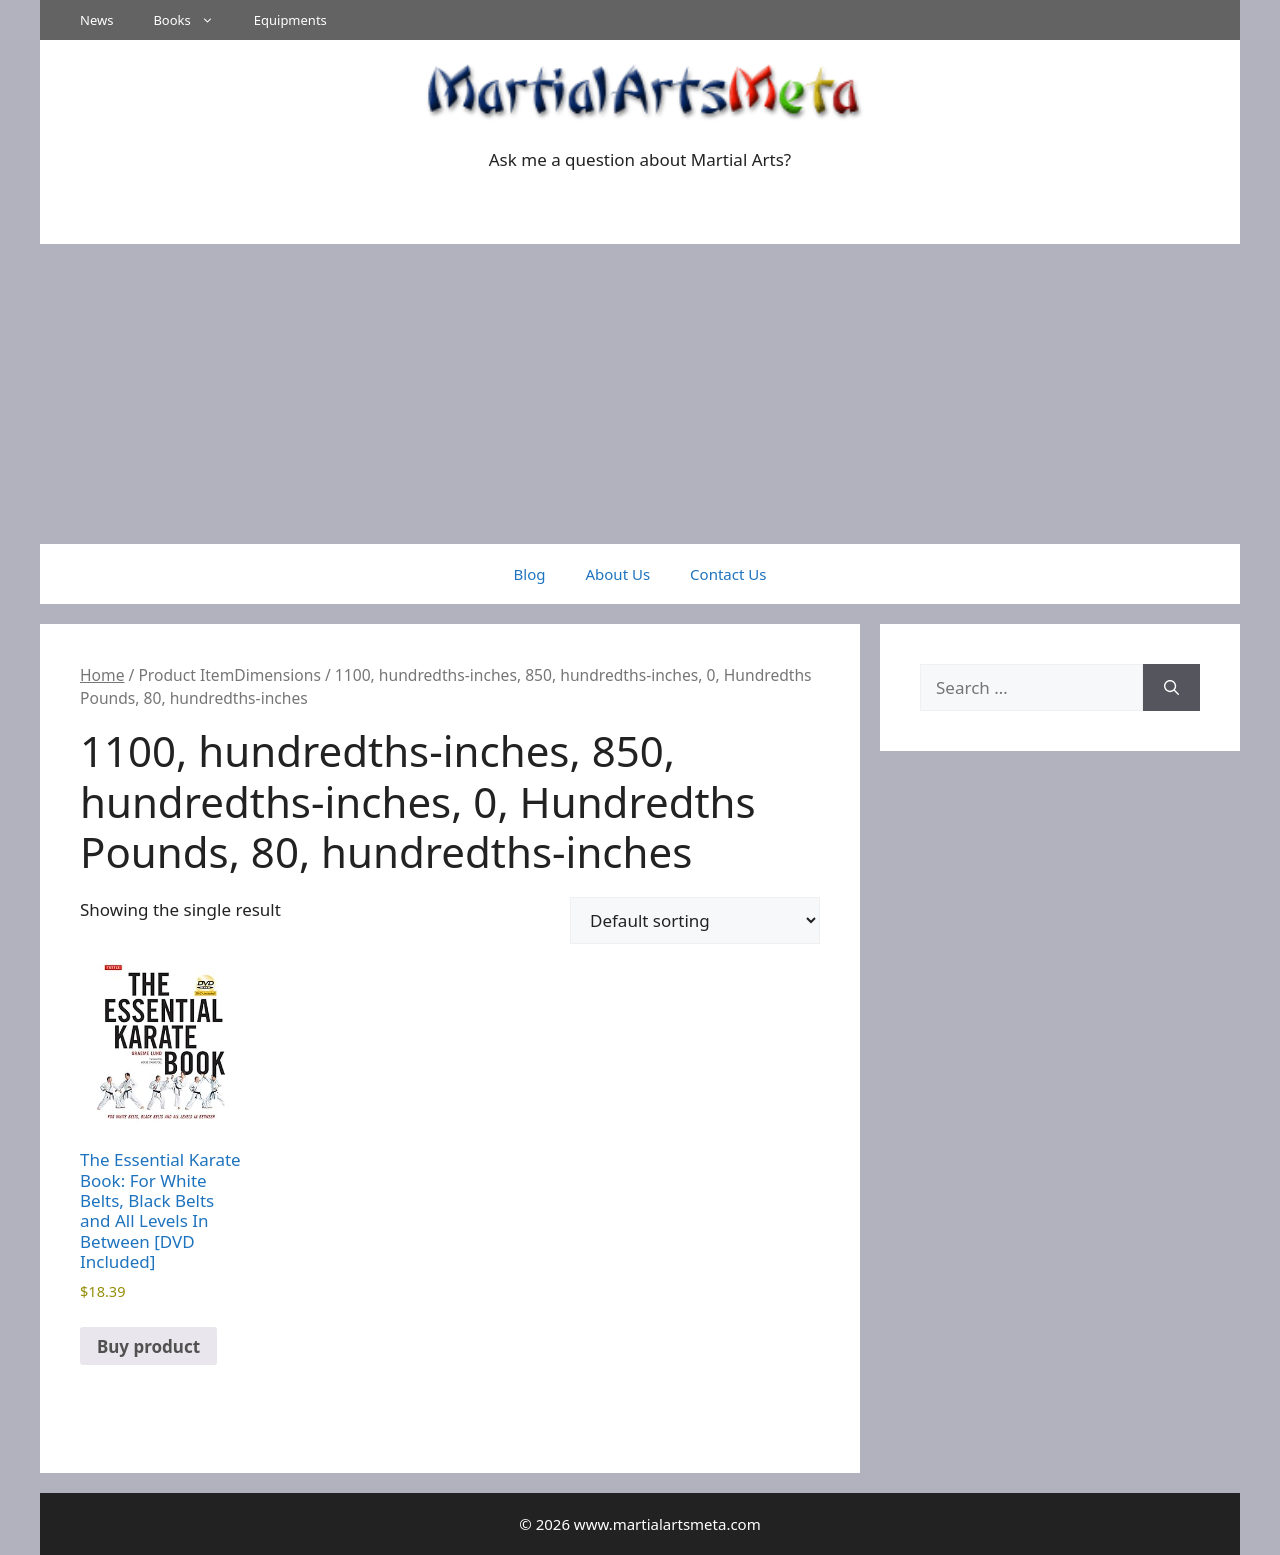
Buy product (148, 1346)
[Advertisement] (640, 394)
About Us (617, 574)
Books (193, 20)
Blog (530, 574)
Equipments (290, 20)
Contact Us (728, 574)
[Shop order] (695, 920)
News (96, 20)
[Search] (1171, 688)
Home (102, 675)
